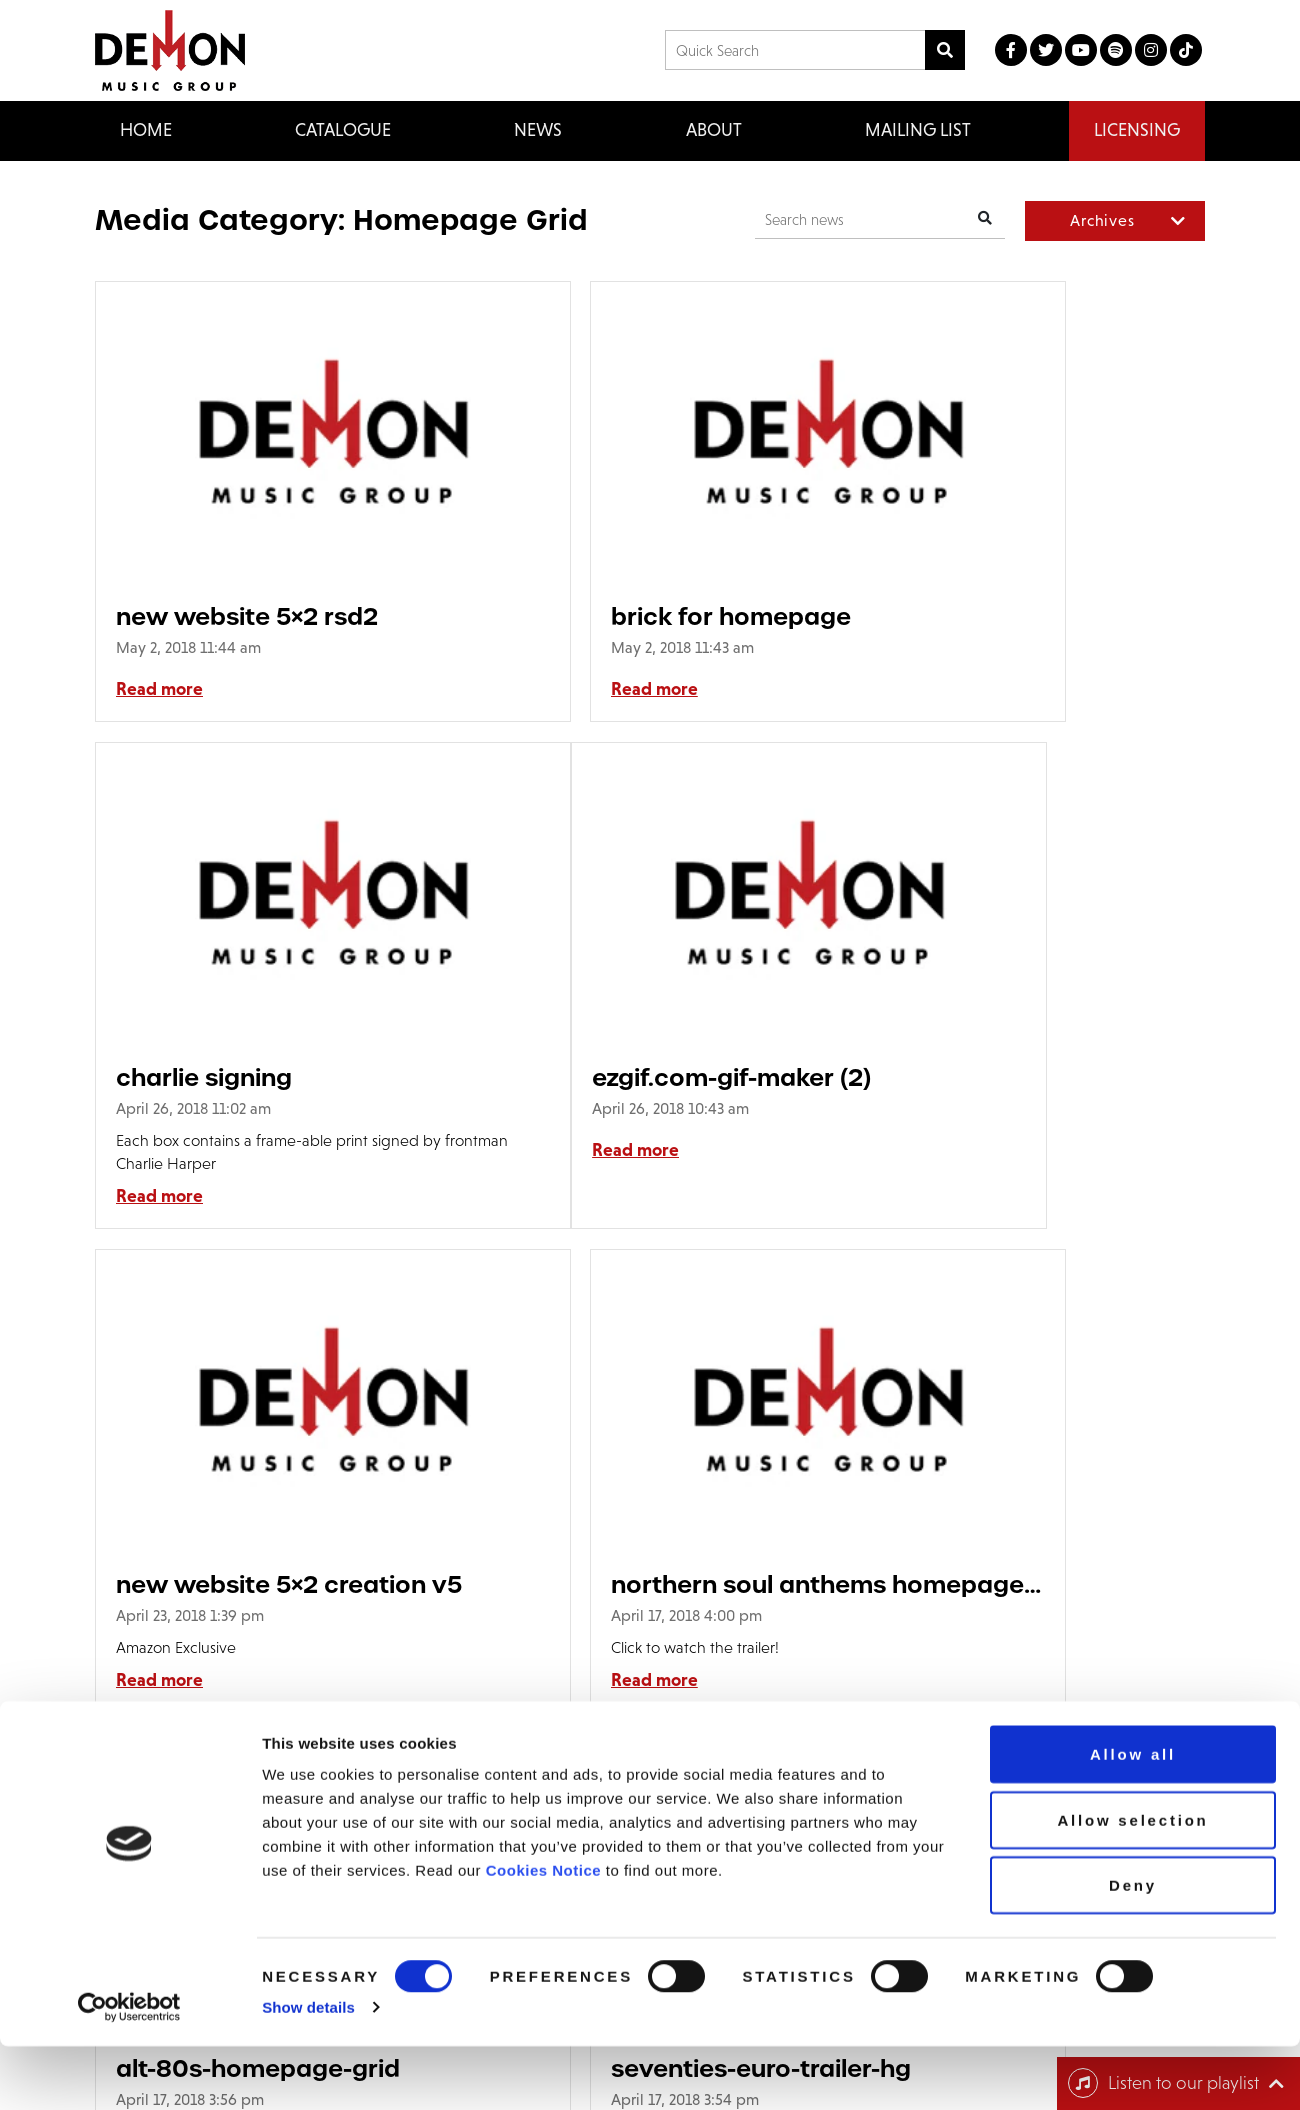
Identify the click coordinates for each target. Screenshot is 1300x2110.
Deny (1133, 1948)
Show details (308, 2070)
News (538, 130)
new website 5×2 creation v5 (648, 1123)
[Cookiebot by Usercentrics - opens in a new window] (129, 2071)
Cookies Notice (543, 1933)
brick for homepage (613, 616)
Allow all (1133, 1817)
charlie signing (959, 616)
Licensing (1137, 130)
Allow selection (1132, 1883)
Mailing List (918, 130)
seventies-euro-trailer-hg (643, 1607)
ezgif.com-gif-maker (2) (255, 1123)
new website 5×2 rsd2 (247, 616)
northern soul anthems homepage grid (1008, 1123)
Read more (159, 689)
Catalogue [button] (343, 130)
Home (146, 130)
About (714, 130)
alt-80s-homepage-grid (258, 1607)
